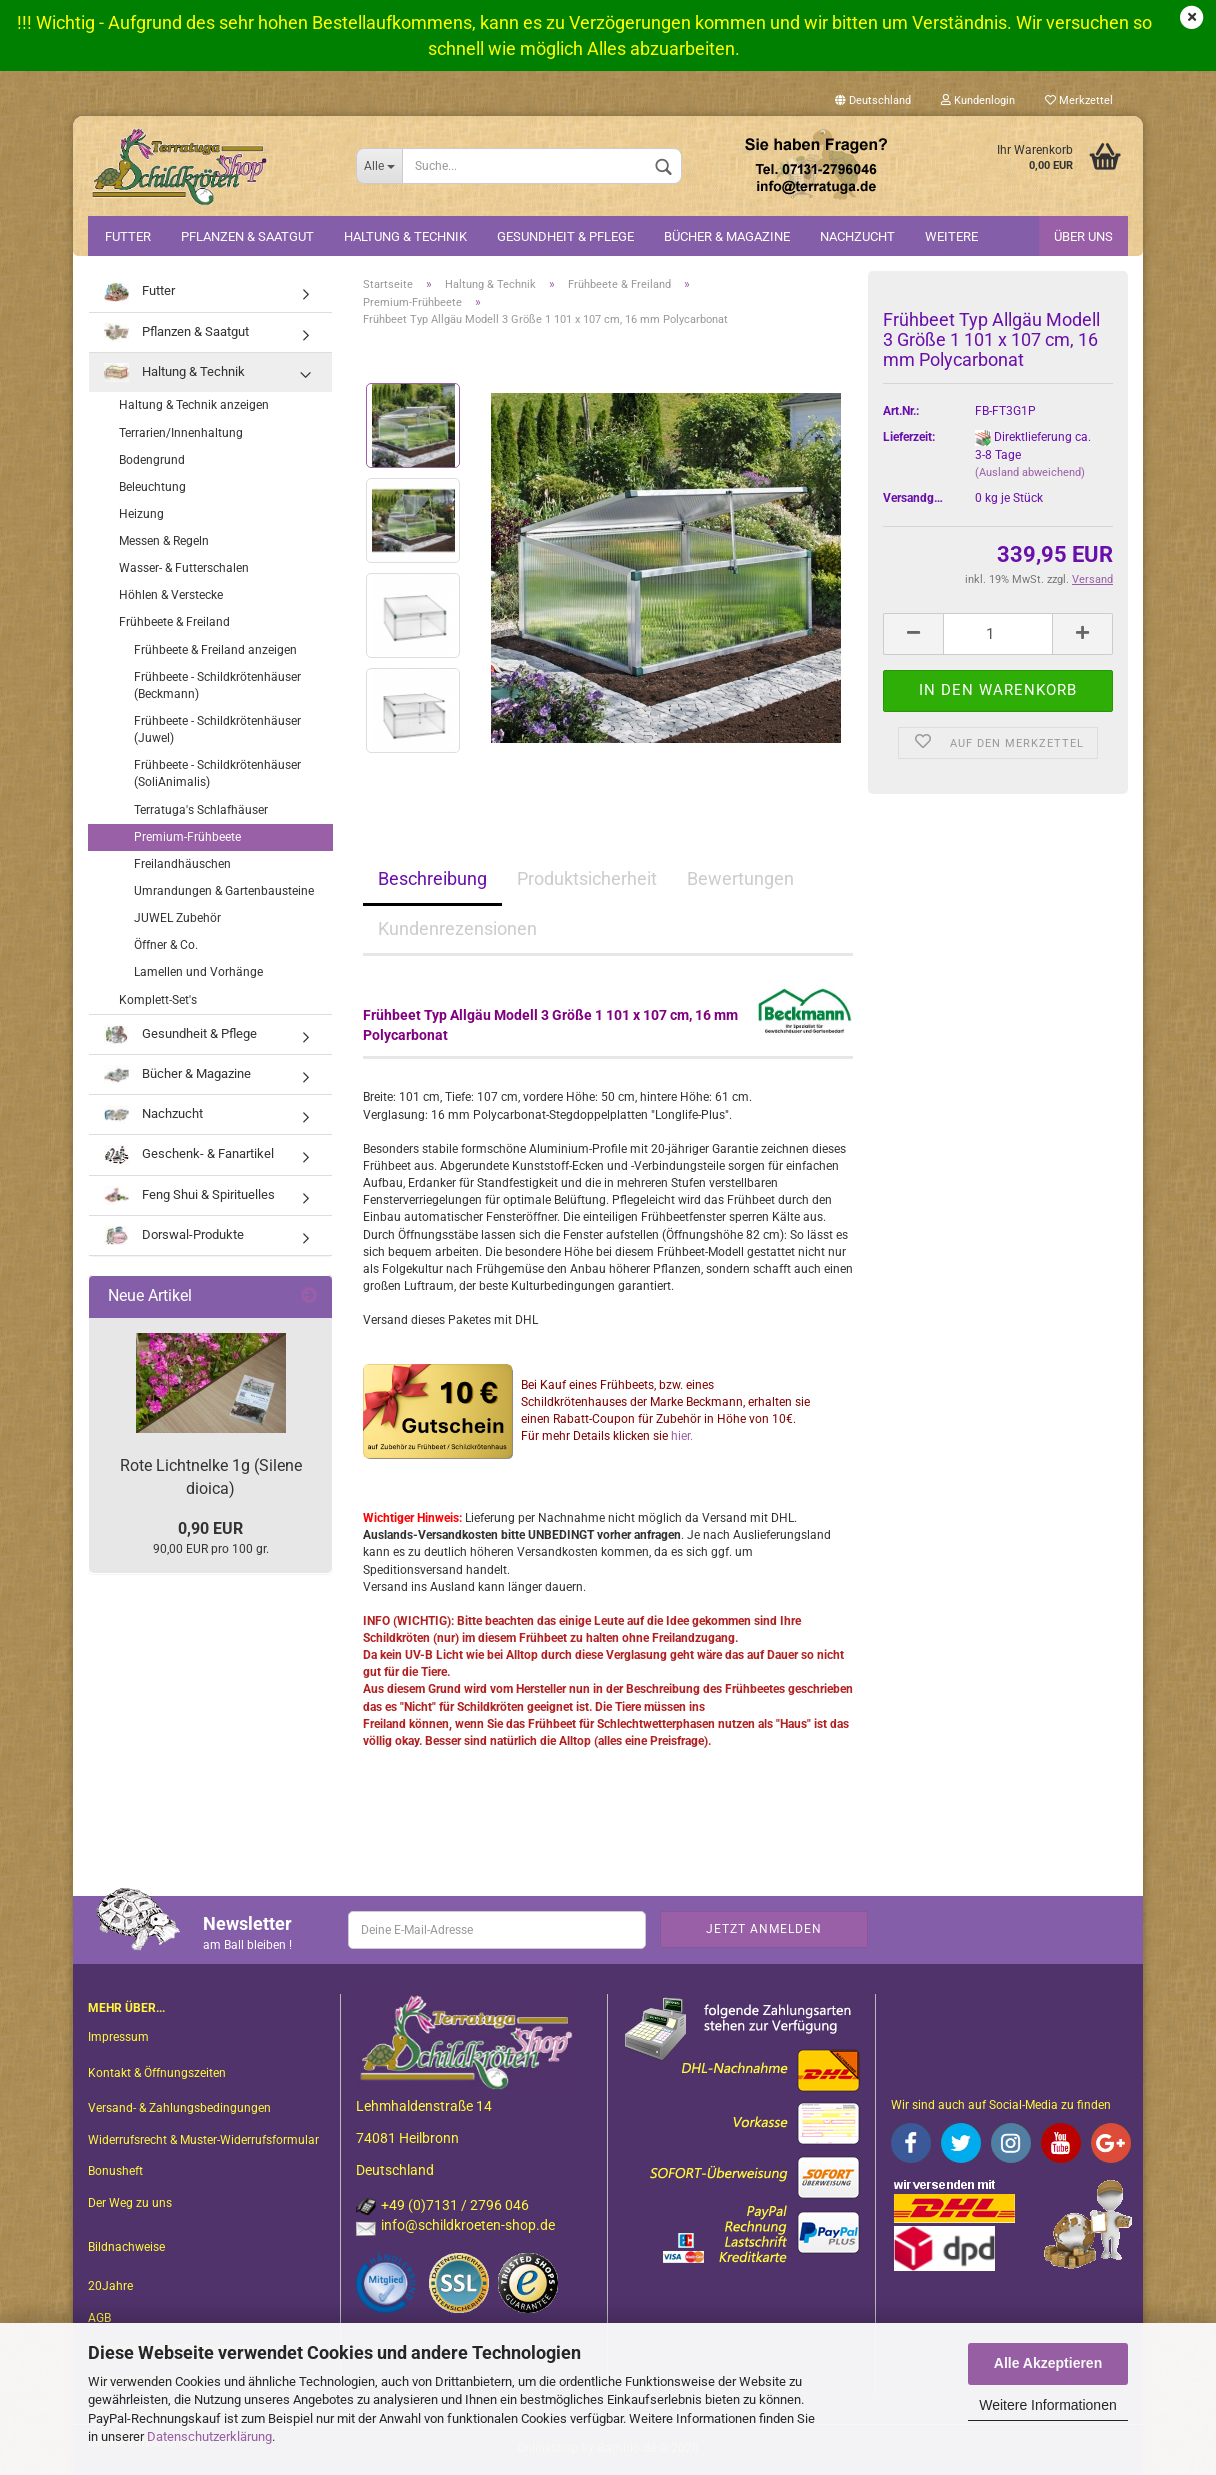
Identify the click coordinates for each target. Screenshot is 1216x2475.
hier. (682, 1436)
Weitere (951, 236)
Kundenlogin (978, 100)
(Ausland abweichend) (1030, 472)
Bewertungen (740, 878)
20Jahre (110, 2286)
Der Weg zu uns (130, 2203)
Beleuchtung (152, 487)
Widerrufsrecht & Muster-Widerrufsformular (203, 2140)
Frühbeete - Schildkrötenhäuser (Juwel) (217, 729)
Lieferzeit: (909, 437)
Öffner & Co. (166, 945)
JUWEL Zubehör (177, 918)
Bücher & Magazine (727, 236)
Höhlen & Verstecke (171, 595)
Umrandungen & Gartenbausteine (224, 891)
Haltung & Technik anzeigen (194, 405)
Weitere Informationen (1047, 2405)
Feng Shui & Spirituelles (189, 1195)
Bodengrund (152, 460)
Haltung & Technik (405, 236)
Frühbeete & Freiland (174, 622)
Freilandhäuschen (182, 864)
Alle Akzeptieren (1048, 2363)
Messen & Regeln (164, 541)
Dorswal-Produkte (174, 1235)
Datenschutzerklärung (209, 2436)
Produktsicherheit (587, 878)
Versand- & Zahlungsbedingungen (179, 2108)
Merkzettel (1079, 100)
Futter (128, 236)
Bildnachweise (126, 2247)
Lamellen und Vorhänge (198, 972)
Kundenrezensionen (457, 928)
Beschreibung (432, 878)
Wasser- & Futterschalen (184, 568)
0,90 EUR (210, 1528)
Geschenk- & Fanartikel (189, 1154)
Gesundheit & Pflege (565, 236)
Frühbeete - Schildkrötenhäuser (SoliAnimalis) (217, 773)
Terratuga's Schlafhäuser (201, 810)
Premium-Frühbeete (187, 837)
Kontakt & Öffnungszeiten (157, 2073)
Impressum (118, 2037)
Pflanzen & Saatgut (247, 236)
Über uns (1083, 236)
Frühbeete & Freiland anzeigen (215, 650)
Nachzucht (857, 236)
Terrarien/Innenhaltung (181, 433)
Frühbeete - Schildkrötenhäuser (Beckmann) (217, 685)
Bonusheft (115, 2171)
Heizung (141, 514)
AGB (99, 2318)
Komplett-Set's (158, 1000)
